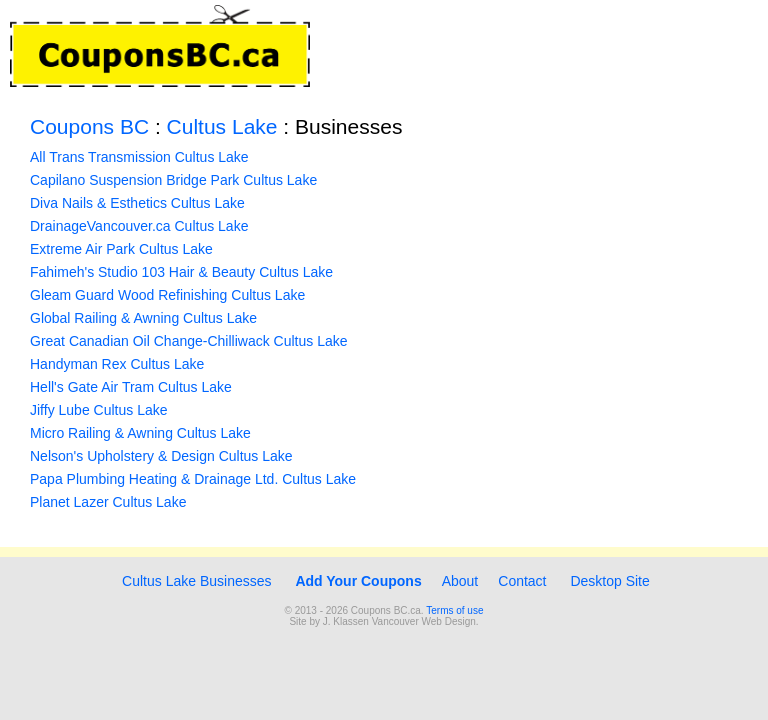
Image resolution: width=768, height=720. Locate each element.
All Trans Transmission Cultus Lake (139, 157)
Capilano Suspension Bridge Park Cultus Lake (173, 180)
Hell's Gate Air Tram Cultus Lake (131, 387)
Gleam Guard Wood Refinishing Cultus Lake (167, 295)
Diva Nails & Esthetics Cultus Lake (137, 203)
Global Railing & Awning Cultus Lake (143, 318)
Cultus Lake (222, 126)
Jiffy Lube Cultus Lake (99, 410)
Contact (522, 581)
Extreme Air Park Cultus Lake (121, 249)
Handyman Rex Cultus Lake (117, 364)
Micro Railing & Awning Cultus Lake (140, 433)
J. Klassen (346, 621)
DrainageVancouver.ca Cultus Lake (139, 226)
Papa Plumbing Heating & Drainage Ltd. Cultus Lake (193, 479)
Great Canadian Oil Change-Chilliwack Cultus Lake (189, 341)
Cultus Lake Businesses (194, 581)
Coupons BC (89, 126)
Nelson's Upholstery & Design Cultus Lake (161, 456)
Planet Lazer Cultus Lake (108, 502)
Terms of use (454, 610)
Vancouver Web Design (424, 621)
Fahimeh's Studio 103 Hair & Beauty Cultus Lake (181, 272)
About (460, 581)
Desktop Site (609, 581)
